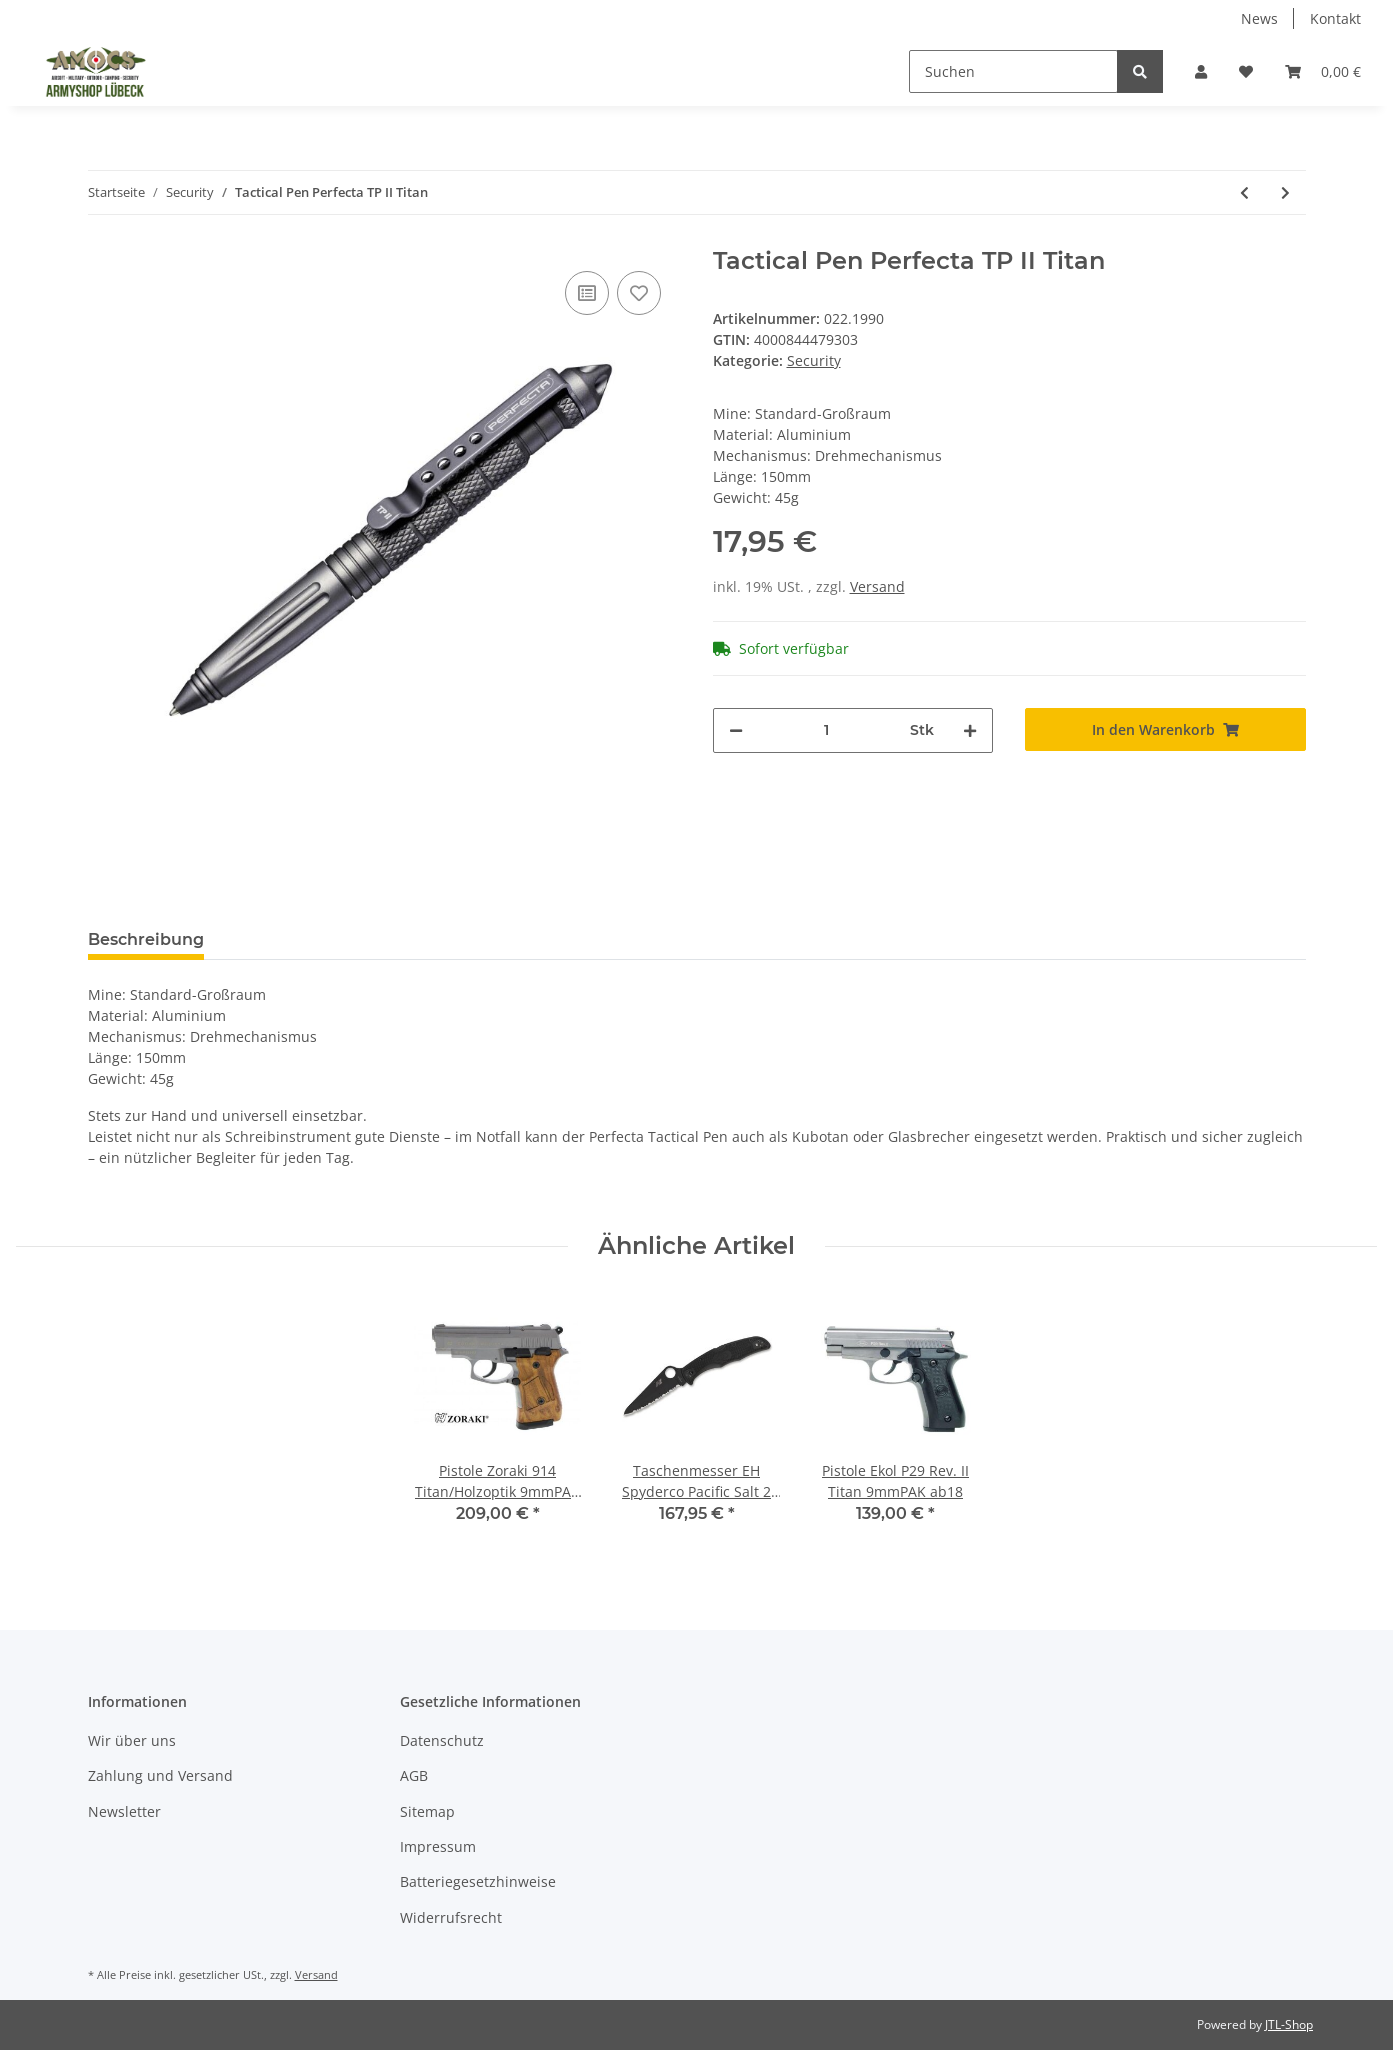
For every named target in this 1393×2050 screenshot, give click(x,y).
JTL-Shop (1289, 2024)
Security (814, 360)
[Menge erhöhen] (970, 730)
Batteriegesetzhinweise (478, 1881)
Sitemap (427, 1811)
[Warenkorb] (1323, 71)
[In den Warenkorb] (1165, 729)
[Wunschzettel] (1246, 71)
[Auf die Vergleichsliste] (587, 293)
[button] (1201, 71)
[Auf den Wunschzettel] (639, 293)
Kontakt (1335, 18)
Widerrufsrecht (451, 1917)
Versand (877, 586)
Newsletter (124, 1811)
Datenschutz (442, 1740)
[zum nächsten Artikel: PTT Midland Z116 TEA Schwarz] (1285, 192)
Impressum (438, 1846)
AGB (414, 1775)
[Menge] (827, 730)
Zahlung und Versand (160, 1775)
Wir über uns (132, 1740)
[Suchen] (1013, 71)
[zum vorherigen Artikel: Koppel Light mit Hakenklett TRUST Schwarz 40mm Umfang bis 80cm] (1244, 192)
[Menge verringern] (736, 730)
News (1259, 18)
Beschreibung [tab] (146, 939)
